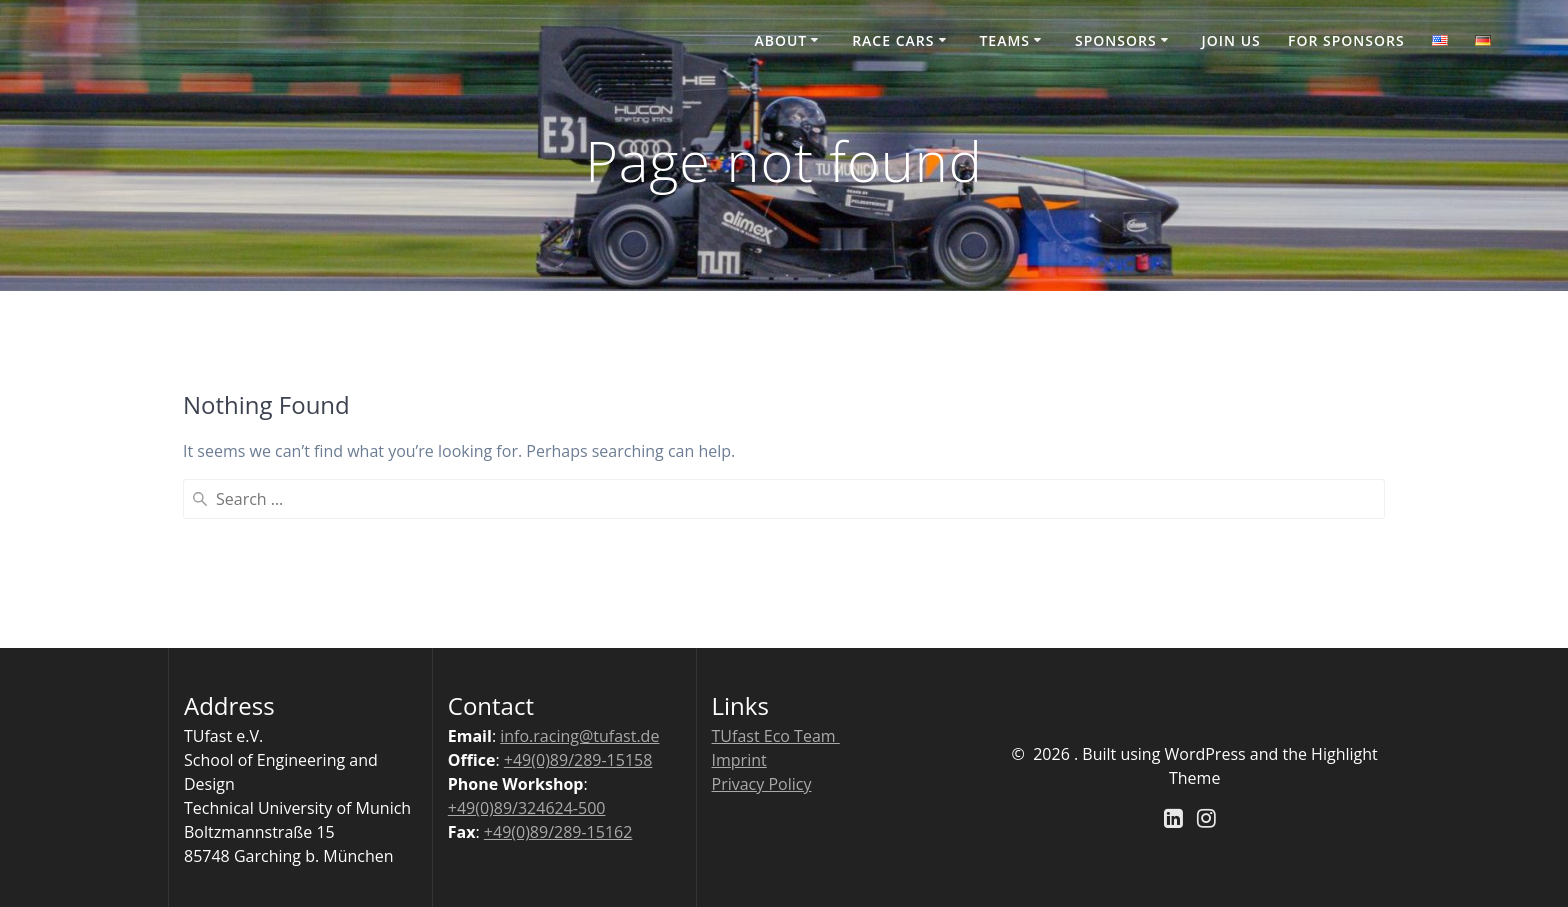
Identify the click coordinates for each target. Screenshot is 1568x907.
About (780, 40)
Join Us (1231, 40)
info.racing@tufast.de (579, 736)
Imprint (739, 760)
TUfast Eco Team (776, 736)
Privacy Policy (762, 784)
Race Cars (893, 40)
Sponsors (1116, 40)
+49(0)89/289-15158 (578, 760)
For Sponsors (1346, 40)
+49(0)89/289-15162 (558, 832)
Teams (1004, 40)
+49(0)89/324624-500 (527, 808)
